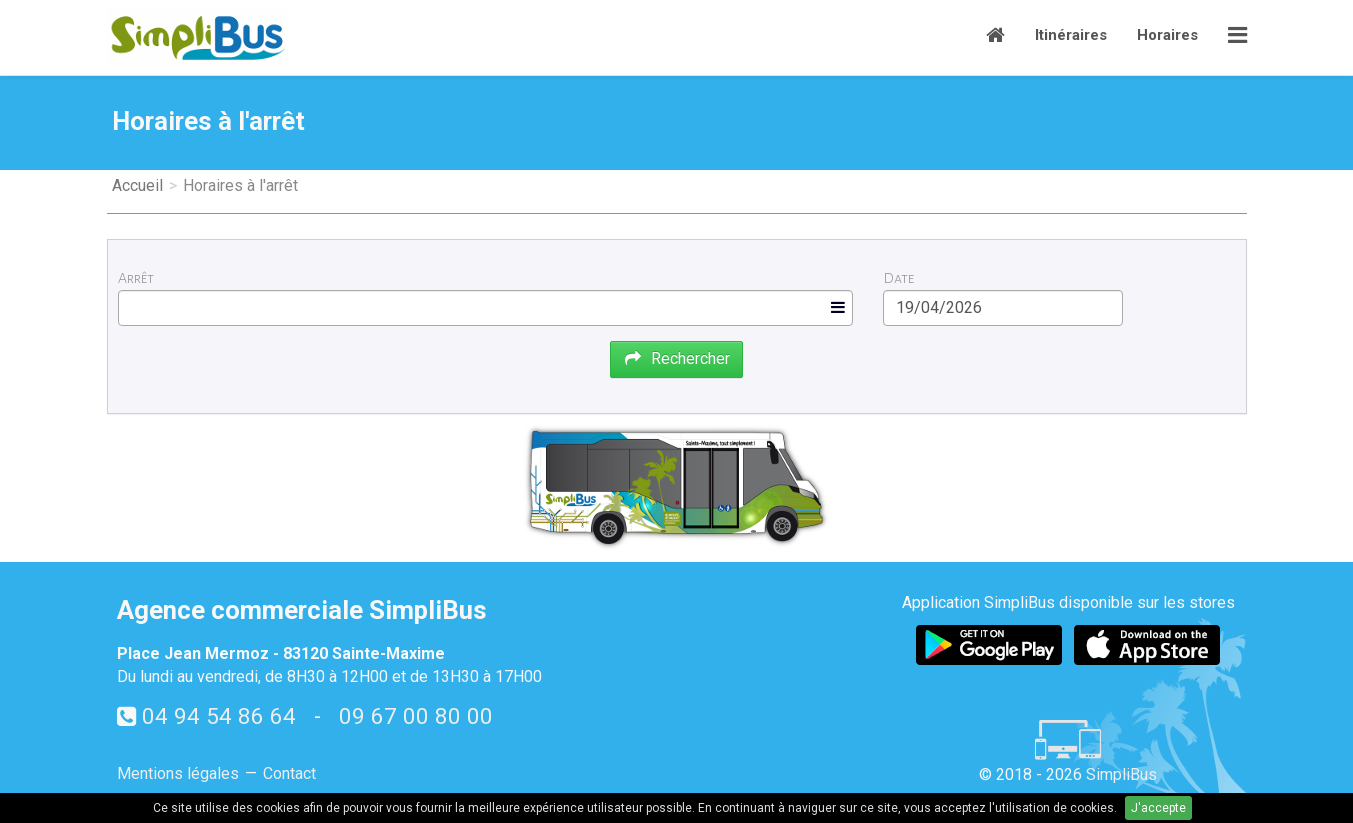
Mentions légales (178, 773)
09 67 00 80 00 (416, 716)
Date (898, 278)
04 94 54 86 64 (219, 716)
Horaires (1167, 35)
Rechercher (677, 358)
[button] (1237, 37)
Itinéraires (1071, 35)
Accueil (137, 185)
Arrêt (136, 278)
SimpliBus (1121, 774)
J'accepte (1158, 808)
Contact (289, 773)
